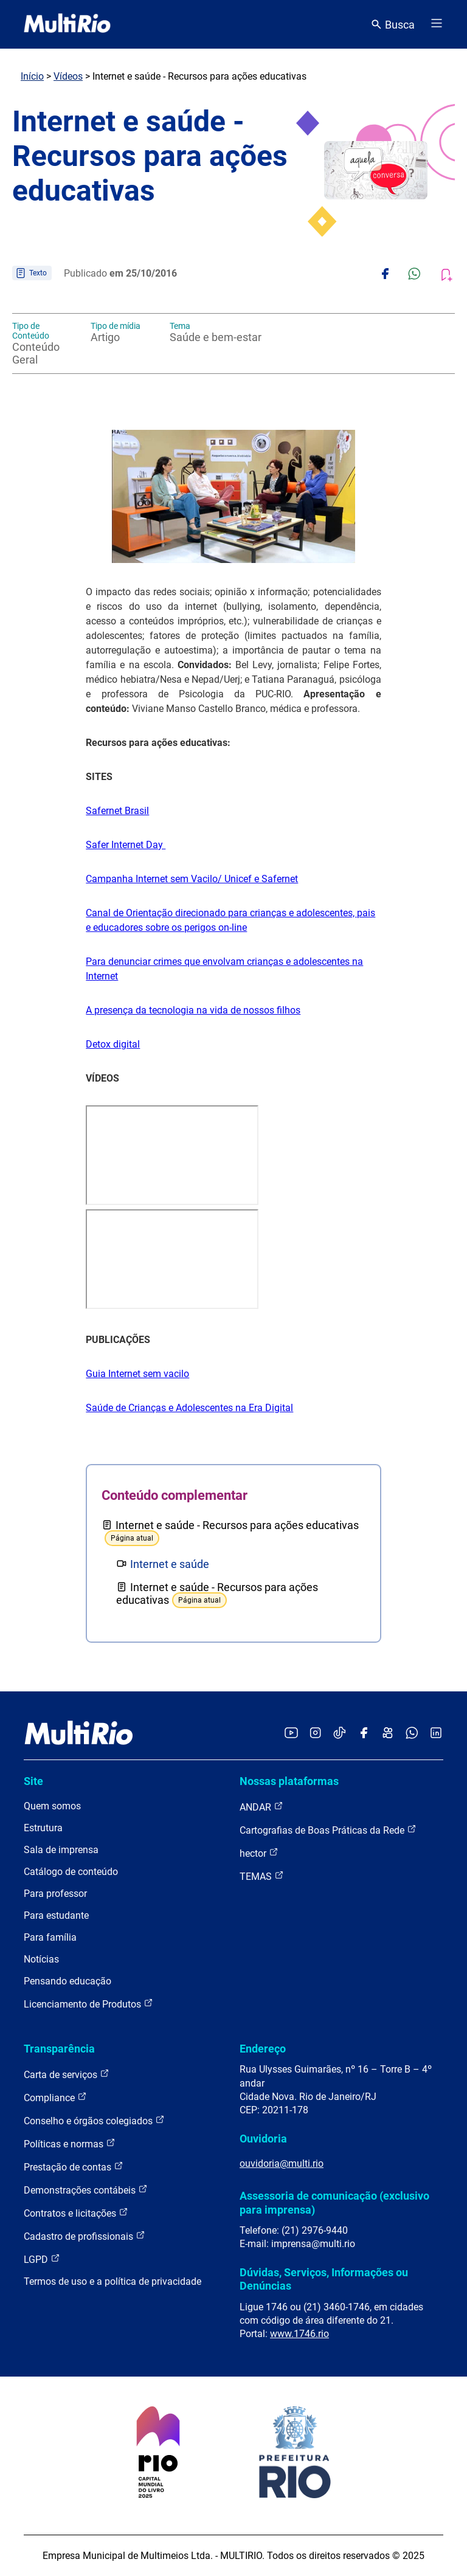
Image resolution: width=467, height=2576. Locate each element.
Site (33, 1781)
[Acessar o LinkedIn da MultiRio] (436, 1733)
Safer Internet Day (125, 845)
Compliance (55, 2097)
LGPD (42, 2259)
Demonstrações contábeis (86, 2189)
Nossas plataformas (289, 1781)
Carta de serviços (66, 2074)
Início (32, 76)
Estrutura (43, 1828)
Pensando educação (67, 1981)
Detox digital (113, 1044)
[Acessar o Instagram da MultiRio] (315, 1733)
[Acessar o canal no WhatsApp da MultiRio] (412, 1733)
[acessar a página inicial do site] (67, 24)
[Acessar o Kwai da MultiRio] (387, 1733)
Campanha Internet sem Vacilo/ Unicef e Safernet (192, 879)
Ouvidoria (263, 2138)
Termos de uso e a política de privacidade (112, 2281)
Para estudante (56, 1915)
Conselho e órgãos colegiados (94, 2120)
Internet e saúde (169, 1564)
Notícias (41, 1959)
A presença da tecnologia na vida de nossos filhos (193, 1010)
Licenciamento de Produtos (88, 2003)
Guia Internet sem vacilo (137, 1374)
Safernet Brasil (117, 811)
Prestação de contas (73, 2166)
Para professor (55, 1893)
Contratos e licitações (76, 2212)
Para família (50, 1937)
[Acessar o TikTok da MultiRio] (339, 1733)
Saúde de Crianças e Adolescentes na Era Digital (189, 1408)
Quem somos (52, 1806)
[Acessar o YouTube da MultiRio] (291, 1733)
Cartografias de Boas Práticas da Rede (328, 1829)
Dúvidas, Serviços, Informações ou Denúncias (324, 2279)
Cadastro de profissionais (84, 2235)
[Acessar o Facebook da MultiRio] (363, 1733)
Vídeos (68, 76)
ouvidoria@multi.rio (281, 2163)
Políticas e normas (70, 2143)
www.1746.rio (299, 2333)
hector (259, 1852)
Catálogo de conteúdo (71, 1871)
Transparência (59, 2048)
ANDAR (261, 1806)
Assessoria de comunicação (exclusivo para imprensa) (334, 2202)
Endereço (263, 2048)
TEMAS (262, 1876)
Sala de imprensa (61, 1850)
